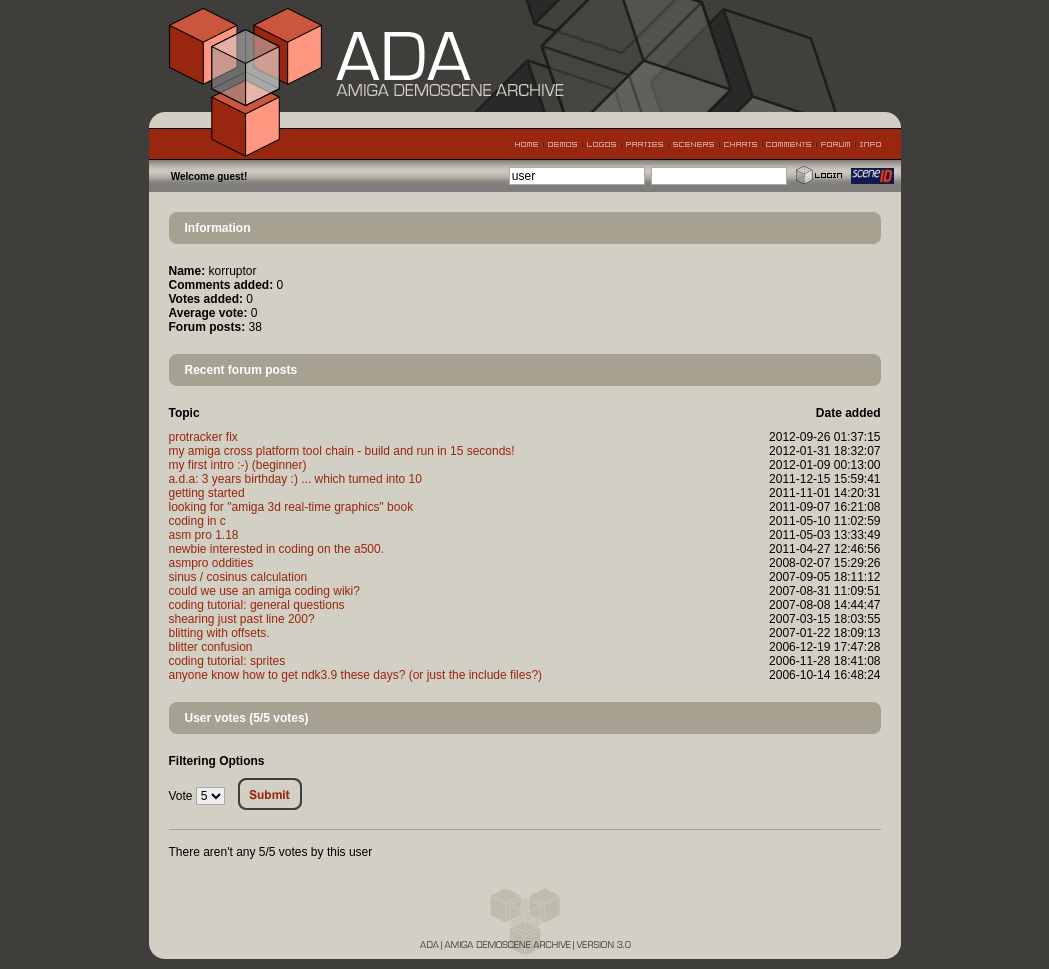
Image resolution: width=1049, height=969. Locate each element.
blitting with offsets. (219, 633)
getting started (207, 493)
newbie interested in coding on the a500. (277, 549)
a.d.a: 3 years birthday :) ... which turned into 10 (295, 479)
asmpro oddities (211, 563)
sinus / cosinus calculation (238, 577)
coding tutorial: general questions (257, 605)
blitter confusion (211, 647)
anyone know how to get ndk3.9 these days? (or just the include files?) (356, 675)
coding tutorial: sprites (227, 661)
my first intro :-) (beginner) (238, 465)
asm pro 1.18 (204, 535)
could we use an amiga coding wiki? (264, 591)
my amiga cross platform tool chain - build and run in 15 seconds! (342, 451)
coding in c (197, 521)
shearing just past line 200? (242, 619)
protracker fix (203, 437)
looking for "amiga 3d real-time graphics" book (291, 507)
